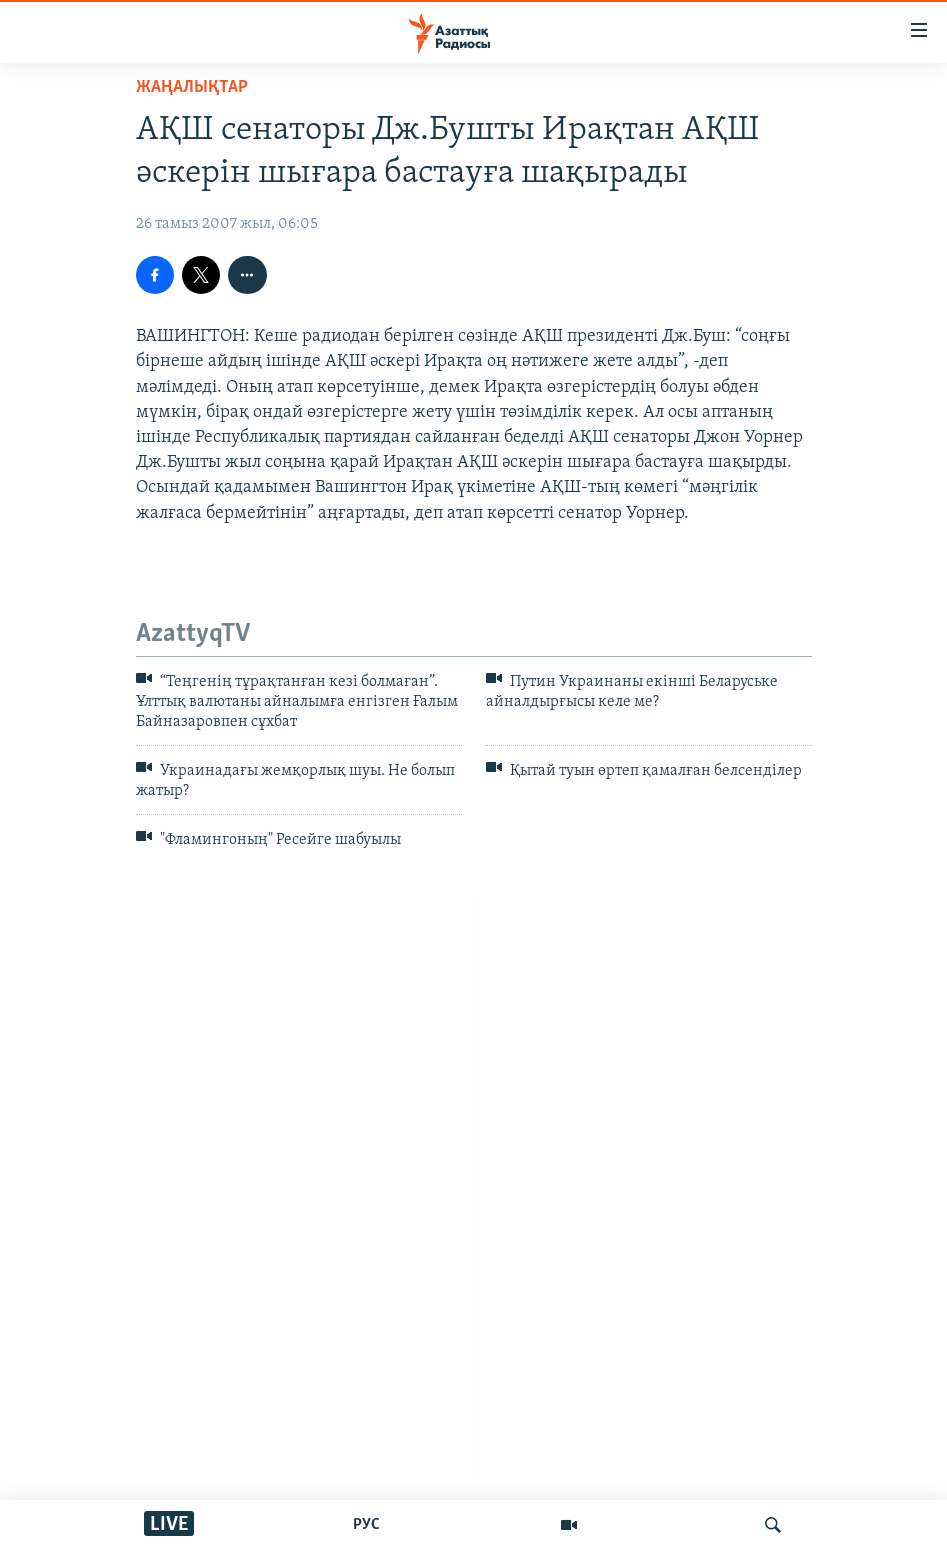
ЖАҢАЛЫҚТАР (192, 87)
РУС (366, 1525)
